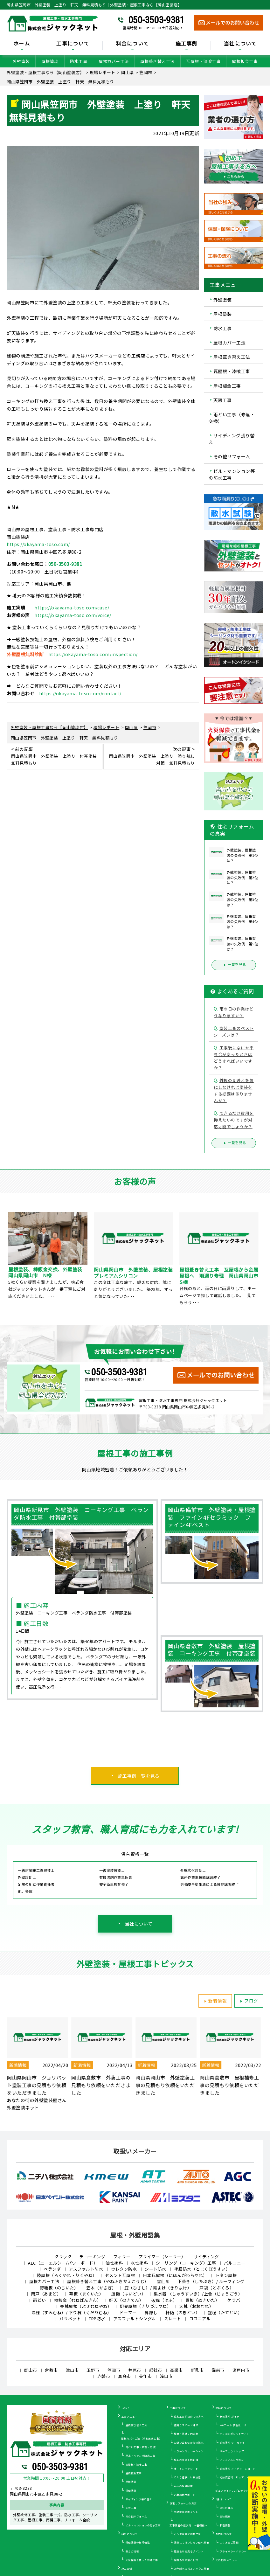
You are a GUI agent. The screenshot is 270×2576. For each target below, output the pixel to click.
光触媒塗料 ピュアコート (236, 2477)
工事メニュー (129, 2416)
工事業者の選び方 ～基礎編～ (188, 2525)
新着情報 (214, 2000)
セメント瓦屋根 (120, 2275)
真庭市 (124, 2376)
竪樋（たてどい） (225, 2312)
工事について (72, 44)
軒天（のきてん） (126, 2300)
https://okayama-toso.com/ (38, 544)
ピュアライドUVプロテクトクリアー (237, 2490)
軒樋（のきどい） (182, 2312)
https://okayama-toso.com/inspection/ (93, 654)
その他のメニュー (226, 2560)
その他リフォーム (231, 457)
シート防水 (155, 2269)
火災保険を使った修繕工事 (142, 2560)
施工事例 (186, 44)
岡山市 (30, 2370)
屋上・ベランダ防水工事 (141, 2455)
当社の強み (226, 2508)
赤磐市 (103, 2376)
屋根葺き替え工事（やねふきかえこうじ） (108, 2281)
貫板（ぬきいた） (202, 2300)
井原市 (134, 2370)
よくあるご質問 (229, 2542)
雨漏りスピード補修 (186, 2425)
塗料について (224, 2408)
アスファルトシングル (134, 2319)
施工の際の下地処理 (186, 2459)
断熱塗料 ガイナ (229, 2416)
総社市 (155, 2370)
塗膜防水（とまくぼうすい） (202, 2269)
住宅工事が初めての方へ (189, 2416)
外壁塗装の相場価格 (138, 2542)
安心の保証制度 (183, 2486)
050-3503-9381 (156, 20)
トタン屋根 (226, 2275)
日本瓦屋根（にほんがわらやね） (175, 2275)
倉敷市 (51, 2370)
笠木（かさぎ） (101, 2288)
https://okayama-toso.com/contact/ (80, 693)
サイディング (206, 2256)
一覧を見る (233, 965)
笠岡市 (114, 2370)
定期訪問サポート (185, 2494)
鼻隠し (151, 2312)
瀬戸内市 (241, 2370)
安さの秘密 (132, 2551)
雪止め (163, 2281)
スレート (172, 2319)
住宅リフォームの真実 (183, 2503)
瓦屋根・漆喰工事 (203, 61)
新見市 (197, 2370)
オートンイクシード (186, 2468)
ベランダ (52, 2269)
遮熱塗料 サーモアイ (232, 2442)
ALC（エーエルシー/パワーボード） (63, 2263)
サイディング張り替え (231, 438)
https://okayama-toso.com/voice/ (72, 615)
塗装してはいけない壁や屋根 (191, 2542)
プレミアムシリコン (232, 2459)
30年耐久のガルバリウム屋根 (191, 2568)
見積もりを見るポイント (189, 2551)
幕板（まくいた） (86, 2294)
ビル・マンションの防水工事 (143, 2525)
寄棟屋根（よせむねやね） (86, 2306)
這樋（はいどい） (128, 2294)
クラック (63, 2256)
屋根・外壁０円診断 (186, 2433)
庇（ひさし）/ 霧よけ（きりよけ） (158, 2288)
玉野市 (93, 2370)
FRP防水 (97, 2319)
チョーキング (92, 2256)
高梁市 (176, 2370)
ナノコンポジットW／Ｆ (234, 2433)
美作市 (145, 2376)
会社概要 (225, 2516)
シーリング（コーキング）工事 (186, 2263)
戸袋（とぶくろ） (216, 2288)
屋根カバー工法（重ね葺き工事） (141, 2438)
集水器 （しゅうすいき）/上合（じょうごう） (198, 2294)
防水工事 (78, 61)
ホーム (21, 44)
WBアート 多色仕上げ (233, 2425)
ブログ (248, 2000)
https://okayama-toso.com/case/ (71, 607)
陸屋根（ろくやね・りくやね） (67, 2275)
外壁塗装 (21, 61)
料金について (132, 44)
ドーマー (128, 2312)
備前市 (218, 2370)
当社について (240, 44)
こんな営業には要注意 (187, 2534)
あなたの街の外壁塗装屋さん (37, 2100)
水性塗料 (139, 2263)
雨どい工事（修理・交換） (232, 417)
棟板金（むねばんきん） (77, 2300)
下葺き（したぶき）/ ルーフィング (211, 2281)
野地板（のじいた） (59, 2288)
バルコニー (235, 2263)
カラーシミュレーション (189, 2451)
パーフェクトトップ (232, 2451)
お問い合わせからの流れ (189, 2442)
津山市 (72, 2370)
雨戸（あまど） (46, 2294)
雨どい (39, 2300)
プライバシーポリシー (233, 2551)
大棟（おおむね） (196, 2306)
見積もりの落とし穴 (186, 2560)
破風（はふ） (164, 2300)
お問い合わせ (224, 2534)
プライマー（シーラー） (162, 2256)
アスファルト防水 (86, 2269)
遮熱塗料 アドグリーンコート (238, 2468)
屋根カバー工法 (114, 61)
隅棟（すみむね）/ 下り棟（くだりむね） (71, 2312)
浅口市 (166, 2376)
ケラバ (233, 2300)
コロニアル (200, 2319)
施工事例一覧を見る (139, 1776)
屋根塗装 (50, 61)
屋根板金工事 (245, 61)
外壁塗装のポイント (186, 2512)
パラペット (70, 2319)
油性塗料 (114, 2263)
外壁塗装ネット (23, 2107)
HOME (125, 2408)
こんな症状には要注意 (187, 2477)
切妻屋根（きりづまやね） (145, 2306)
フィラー (121, 2256)
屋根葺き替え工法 (157, 61)
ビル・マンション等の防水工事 (232, 474)
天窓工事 (222, 400)
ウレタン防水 (124, 2269)
